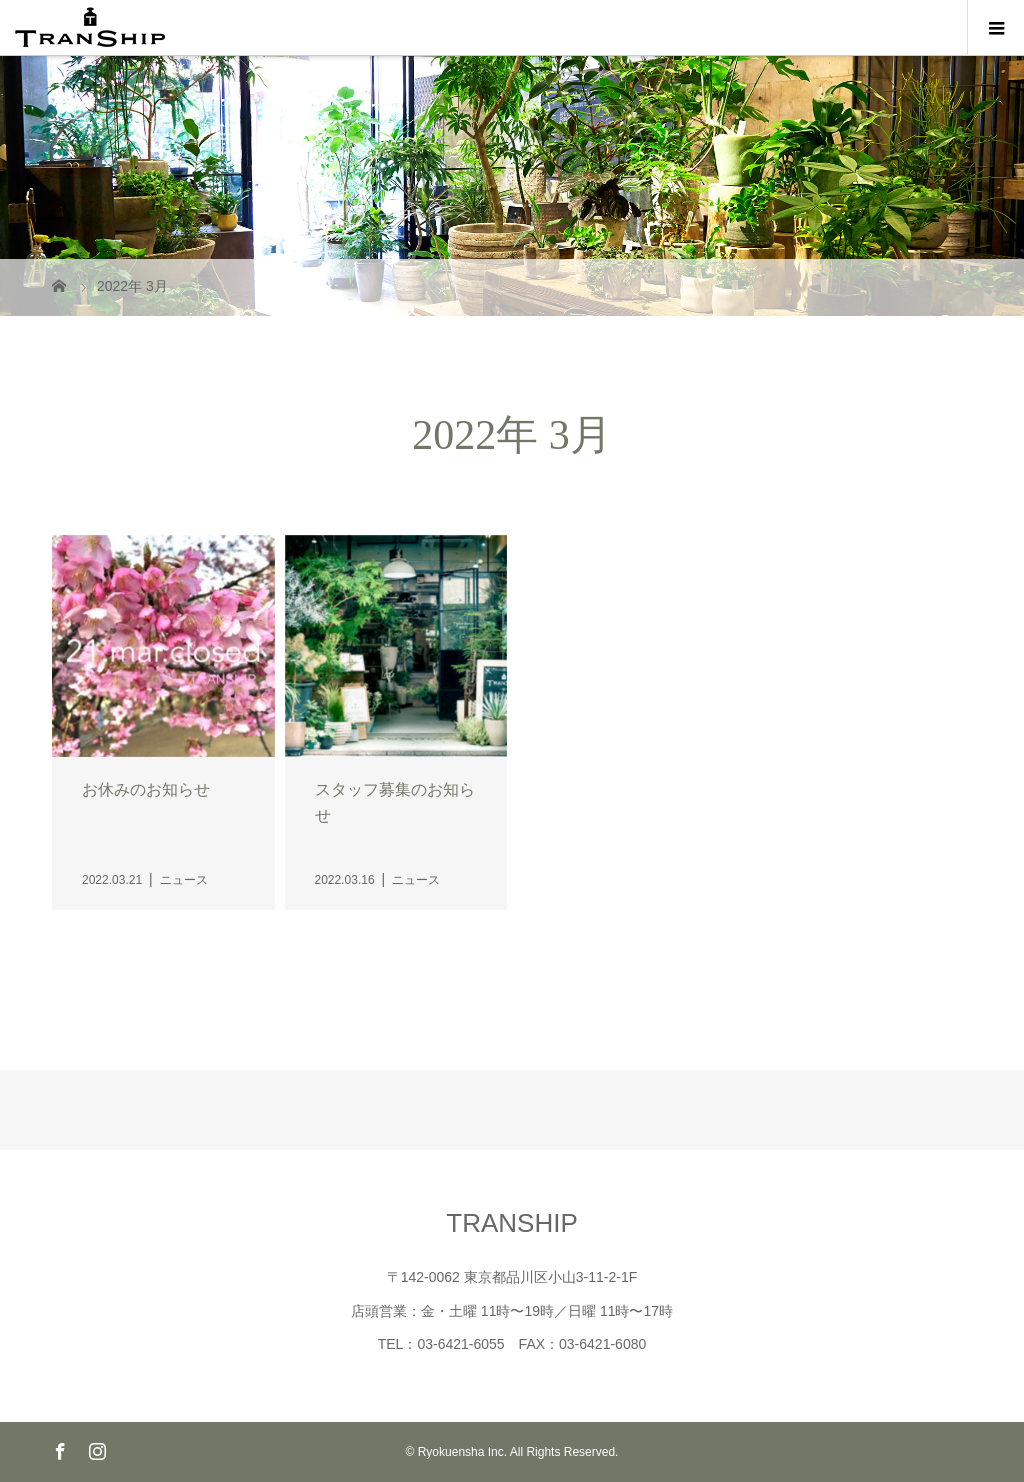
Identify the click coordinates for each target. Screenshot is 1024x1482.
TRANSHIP (511, 1223)
